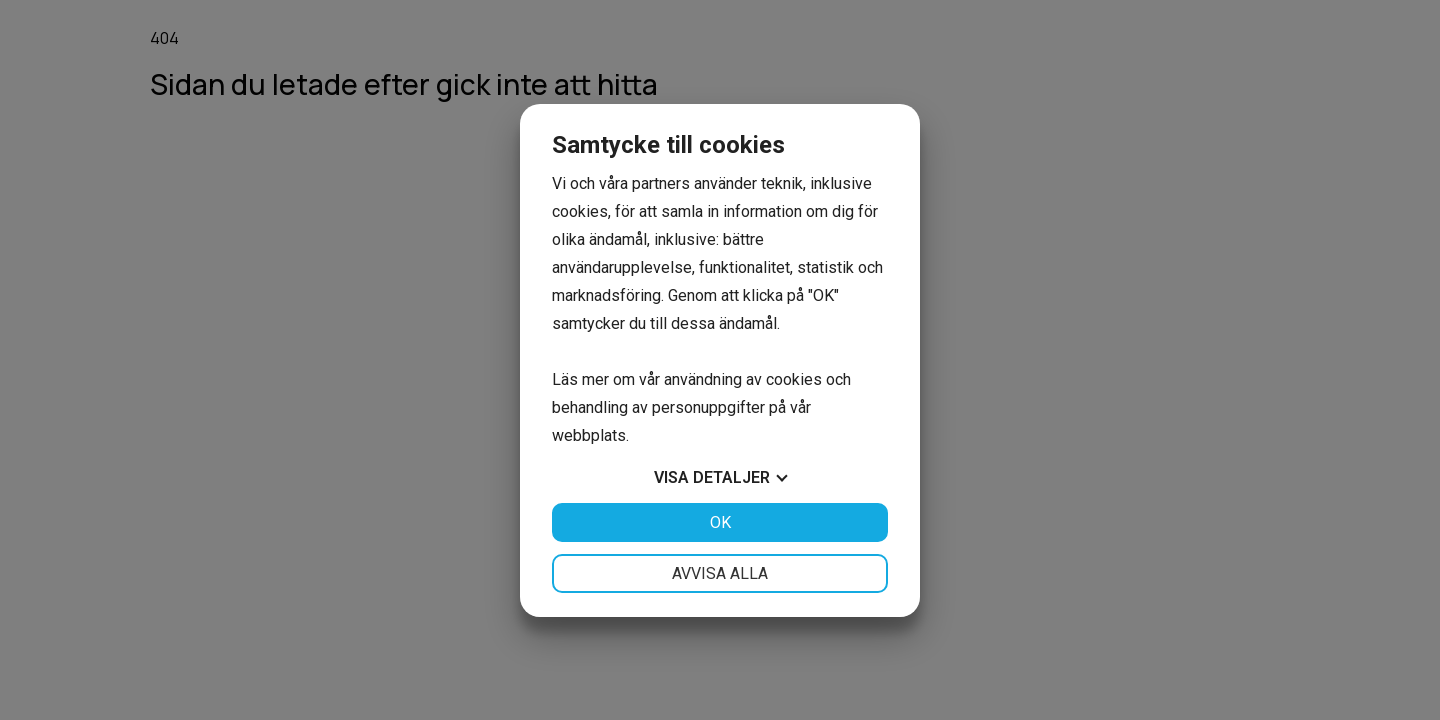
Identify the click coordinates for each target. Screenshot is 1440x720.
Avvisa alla (720, 573)
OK (720, 522)
